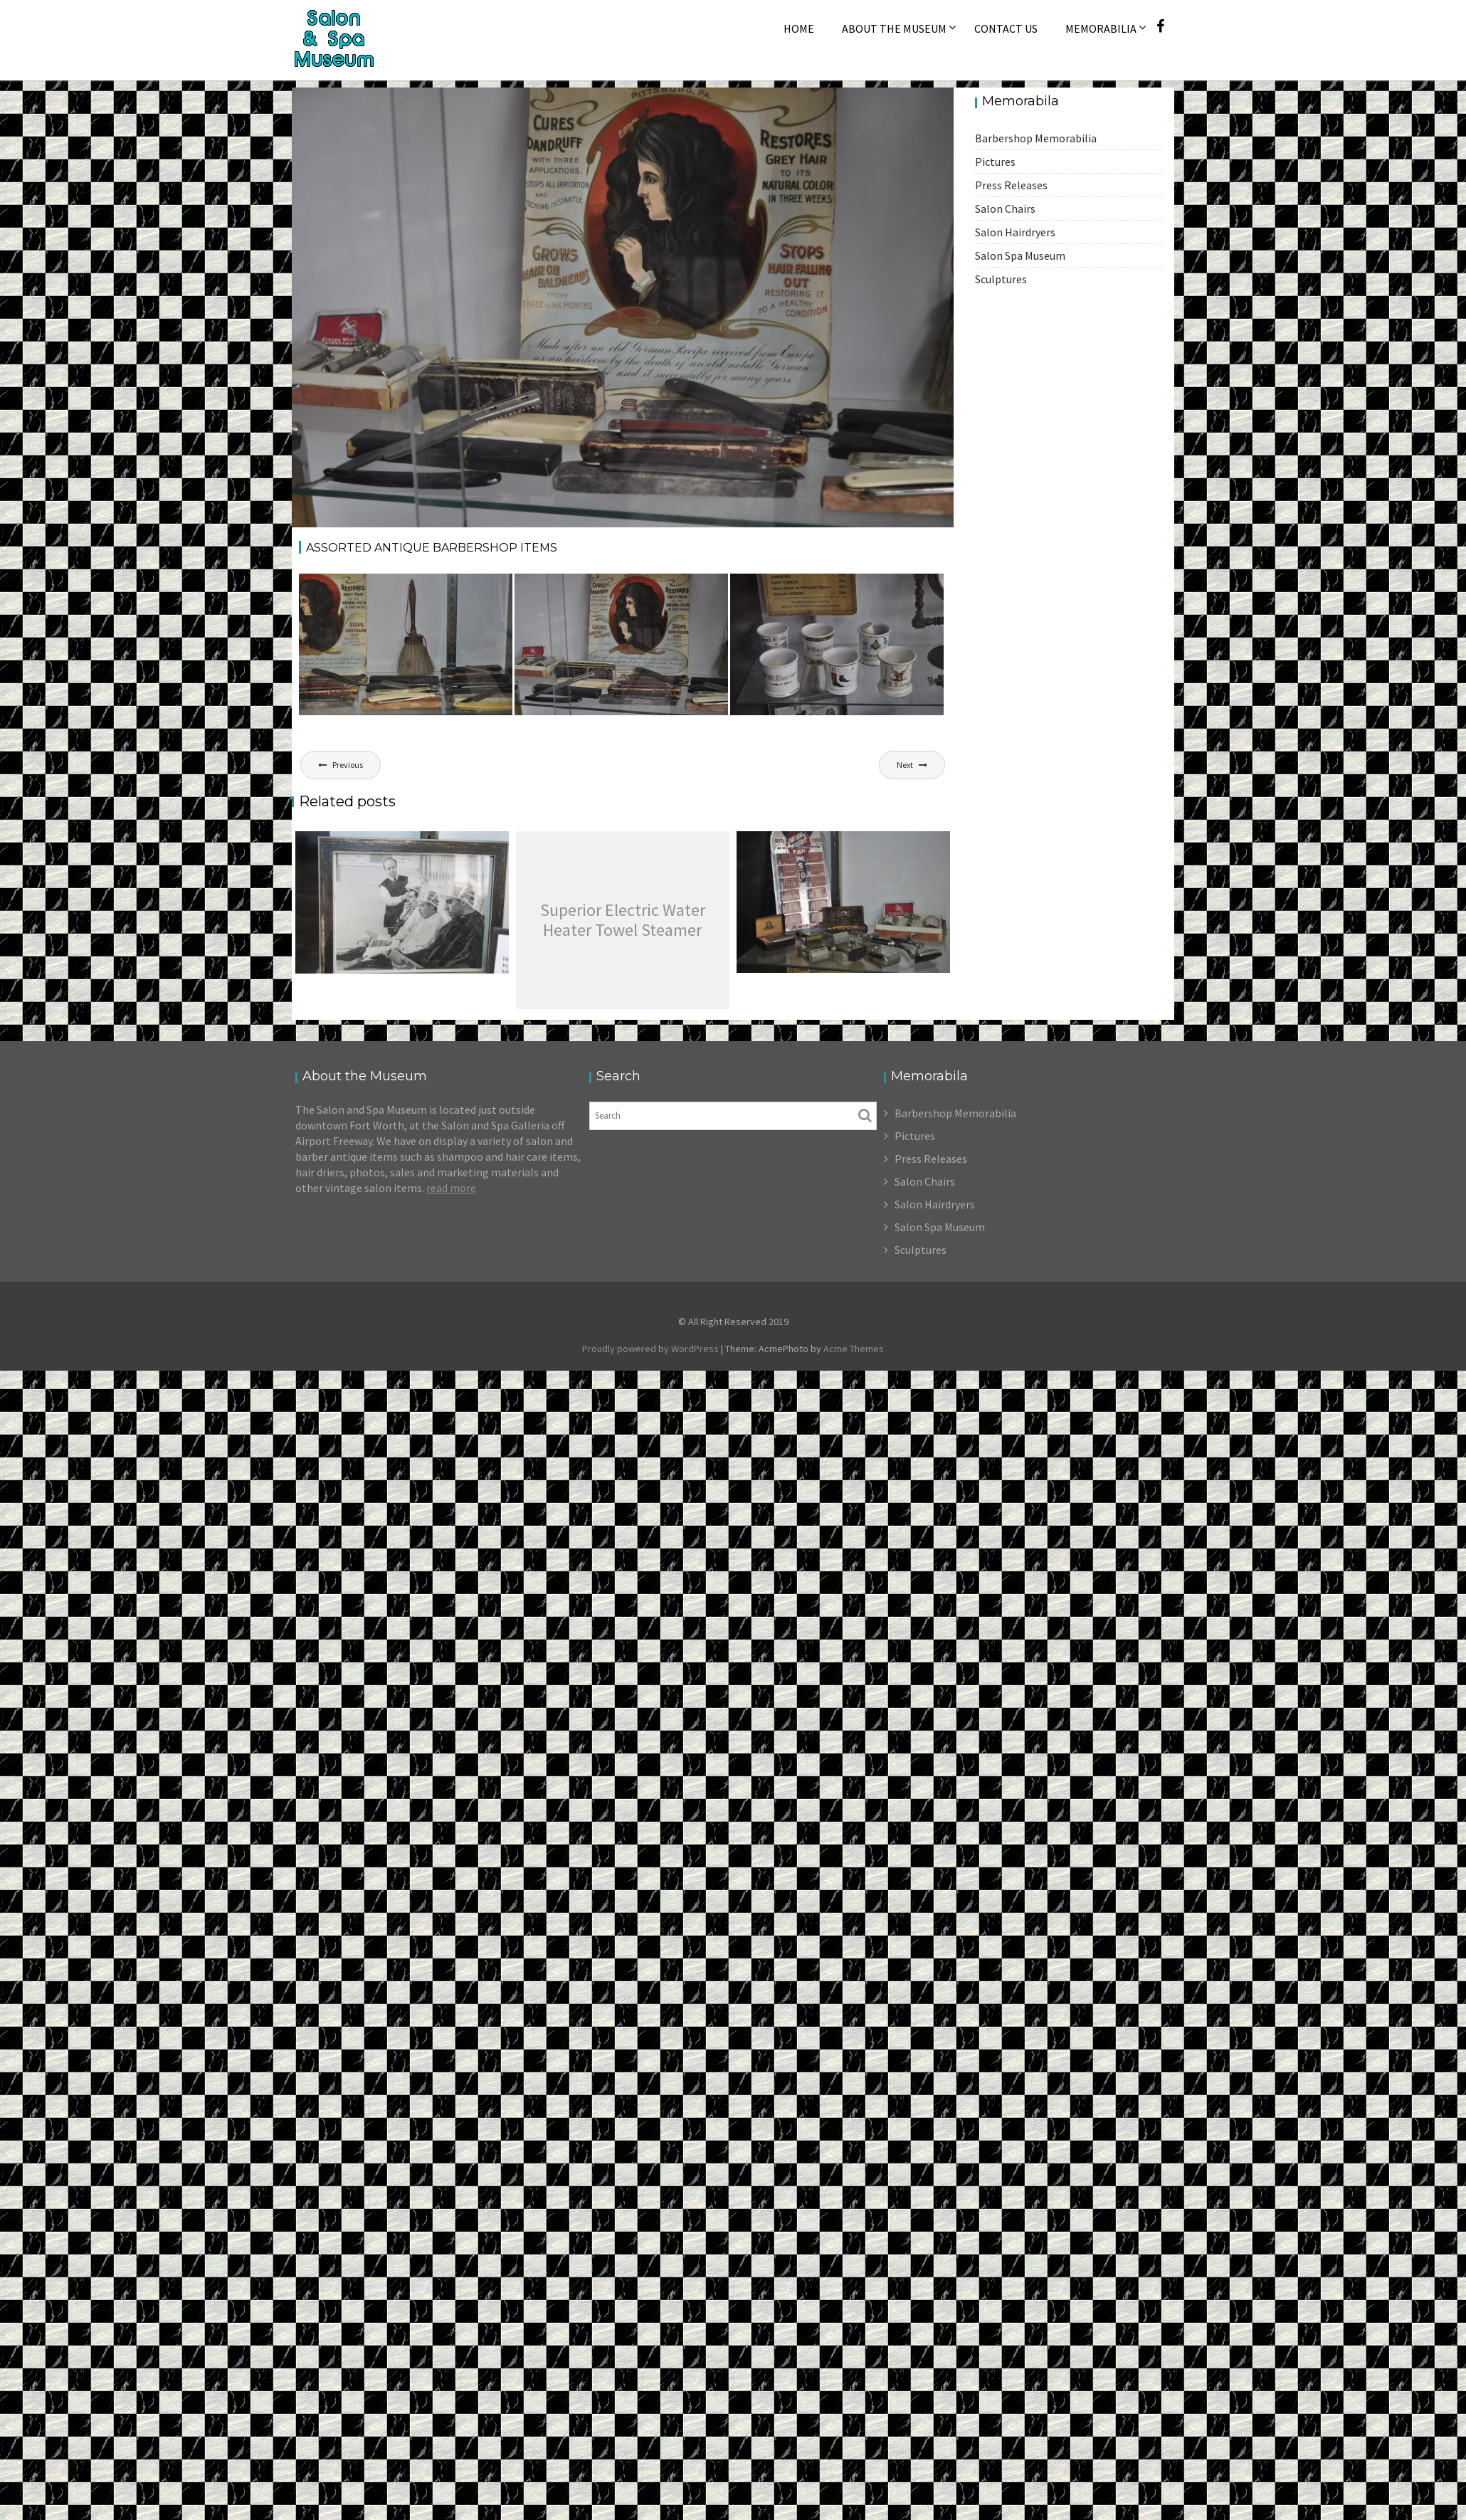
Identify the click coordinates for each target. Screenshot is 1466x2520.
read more (451, 1188)
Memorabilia (1101, 28)
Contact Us (1006, 28)
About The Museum (894, 28)
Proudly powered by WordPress (650, 1348)
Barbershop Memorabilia (1036, 138)
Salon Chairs (1005, 208)
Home (799, 28)
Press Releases (1011, 185)
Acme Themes (853, 1348)
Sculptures (1001, 279)
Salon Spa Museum (1020, 255)
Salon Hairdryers (1015, 232)
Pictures (995, 161)
